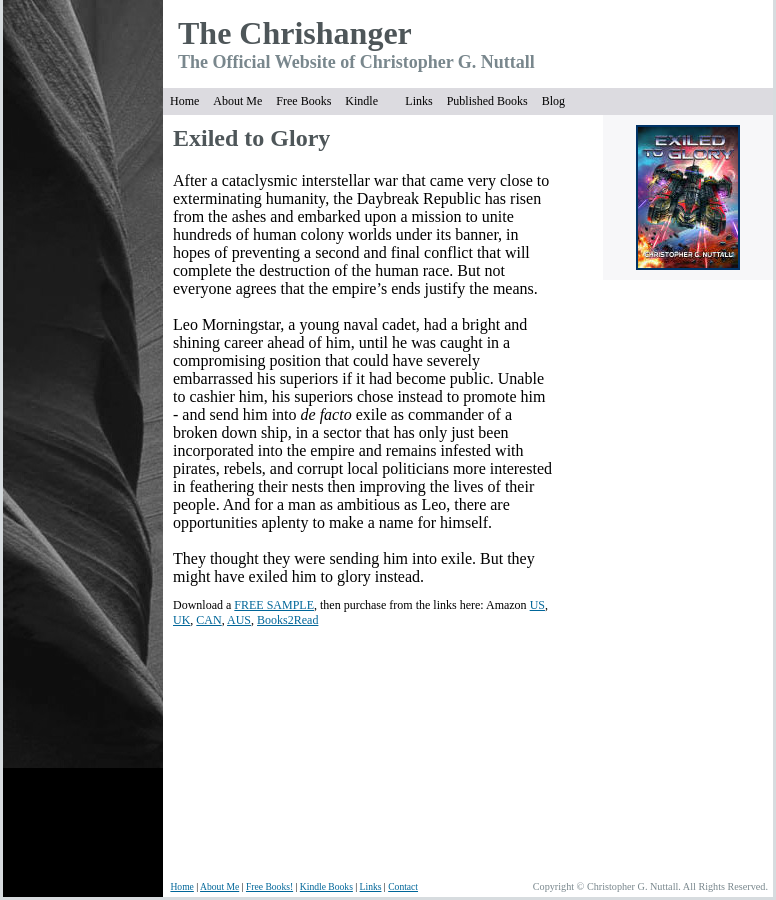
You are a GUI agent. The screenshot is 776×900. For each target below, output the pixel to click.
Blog (553, 101)
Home (184, 101)
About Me (237, 101)
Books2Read (287, 620)
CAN (208, 620)
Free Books (303, 101)
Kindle (361, 101)
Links (418, 101)
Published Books (487, 101)
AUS (239, 620)
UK (181, 620)
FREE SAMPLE (274, 605)
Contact (403, 886)
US (537, 605)
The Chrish (256, 33)
